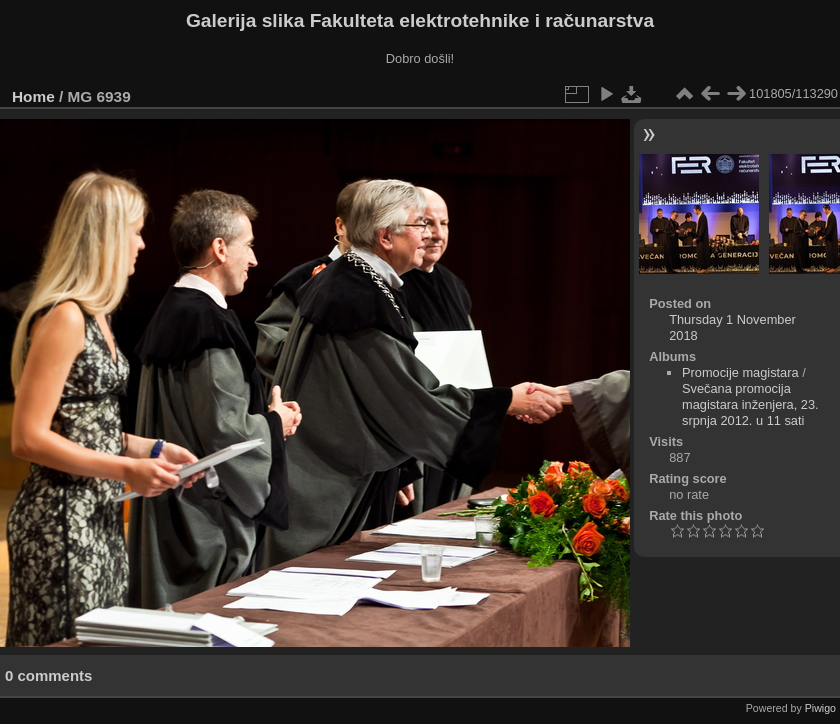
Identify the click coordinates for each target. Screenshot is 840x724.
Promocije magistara (740, 372)
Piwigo (820, 708)
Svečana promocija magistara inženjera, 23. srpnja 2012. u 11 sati (750, 404)
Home (33, 96)
